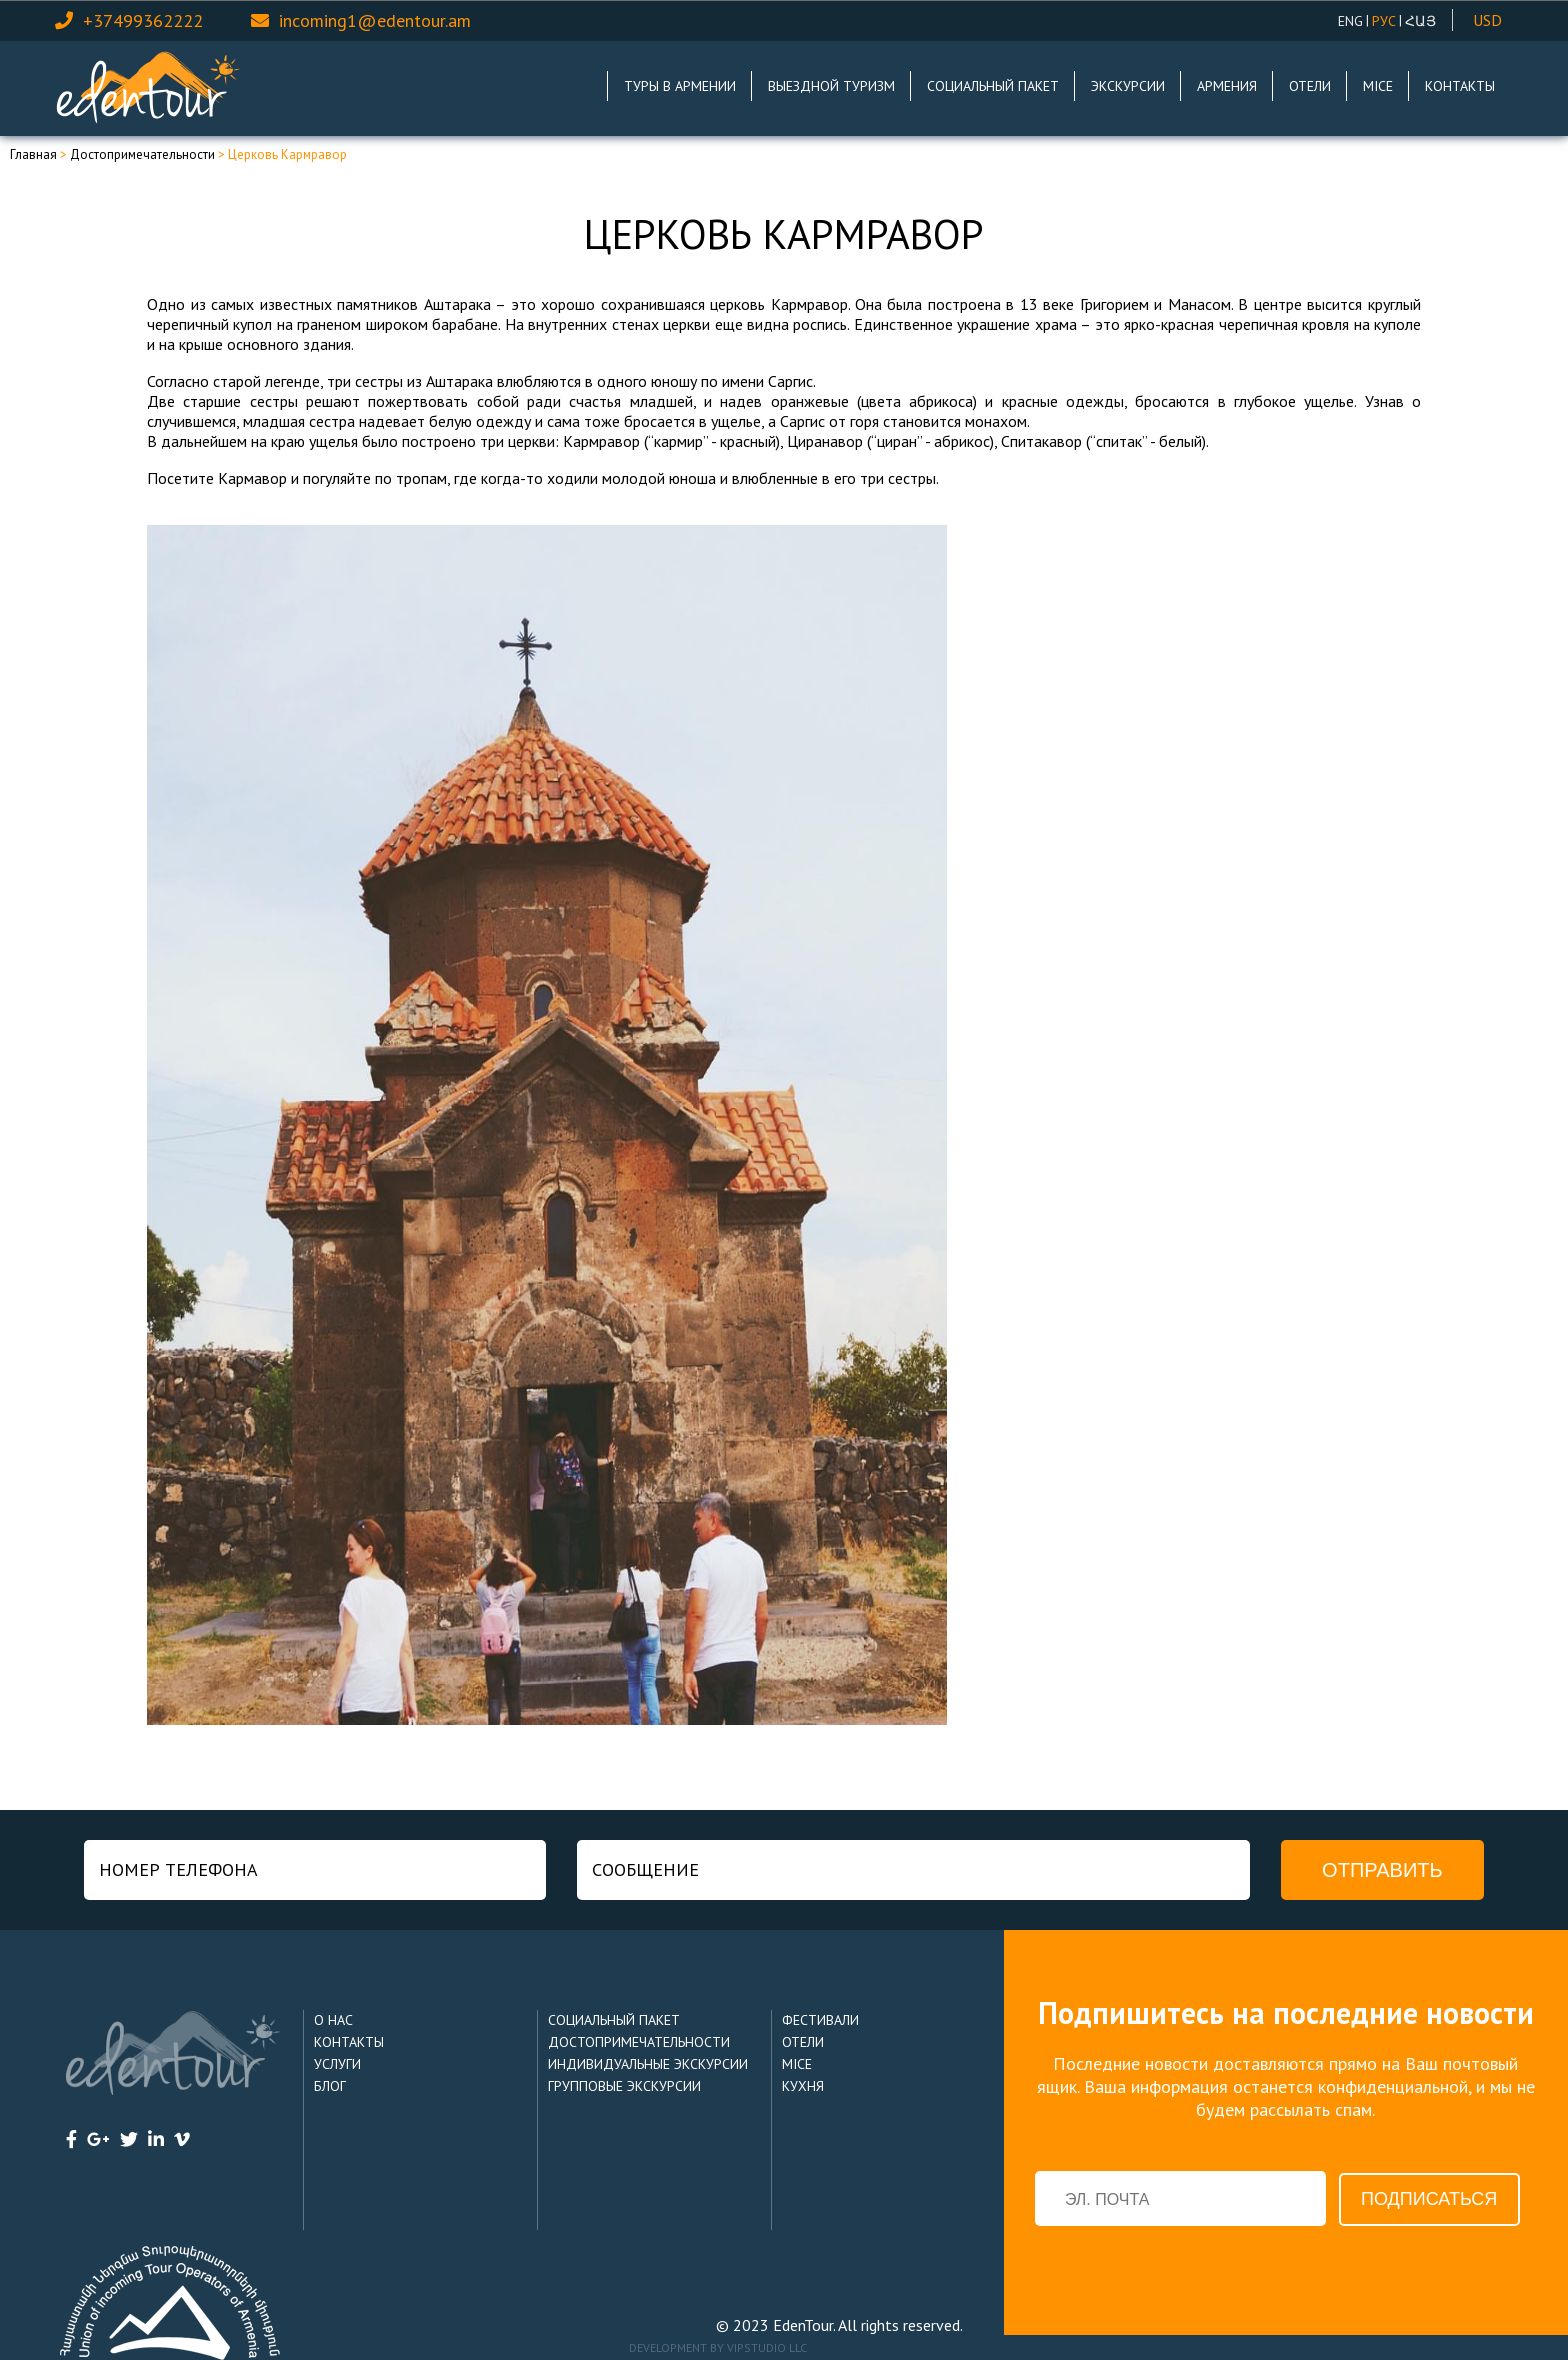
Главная (33, 154)
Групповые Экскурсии (624, 2086)
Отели (1310, 86)
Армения (1227, 86)
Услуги (337, 2064)
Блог (330, 2086)
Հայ (1420, 21)
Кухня (803, 2086)
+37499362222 (143, 20)
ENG (1350, 21)
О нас (333, 2020)
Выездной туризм (831, 86)
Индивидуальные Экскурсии (648, 2064)
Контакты (1460, 86)
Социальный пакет (993, 86)
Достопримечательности (142, 154)
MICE (1378, 86)
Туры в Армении (680, 86)
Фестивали (820, 2020)
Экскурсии (1128, 86)
